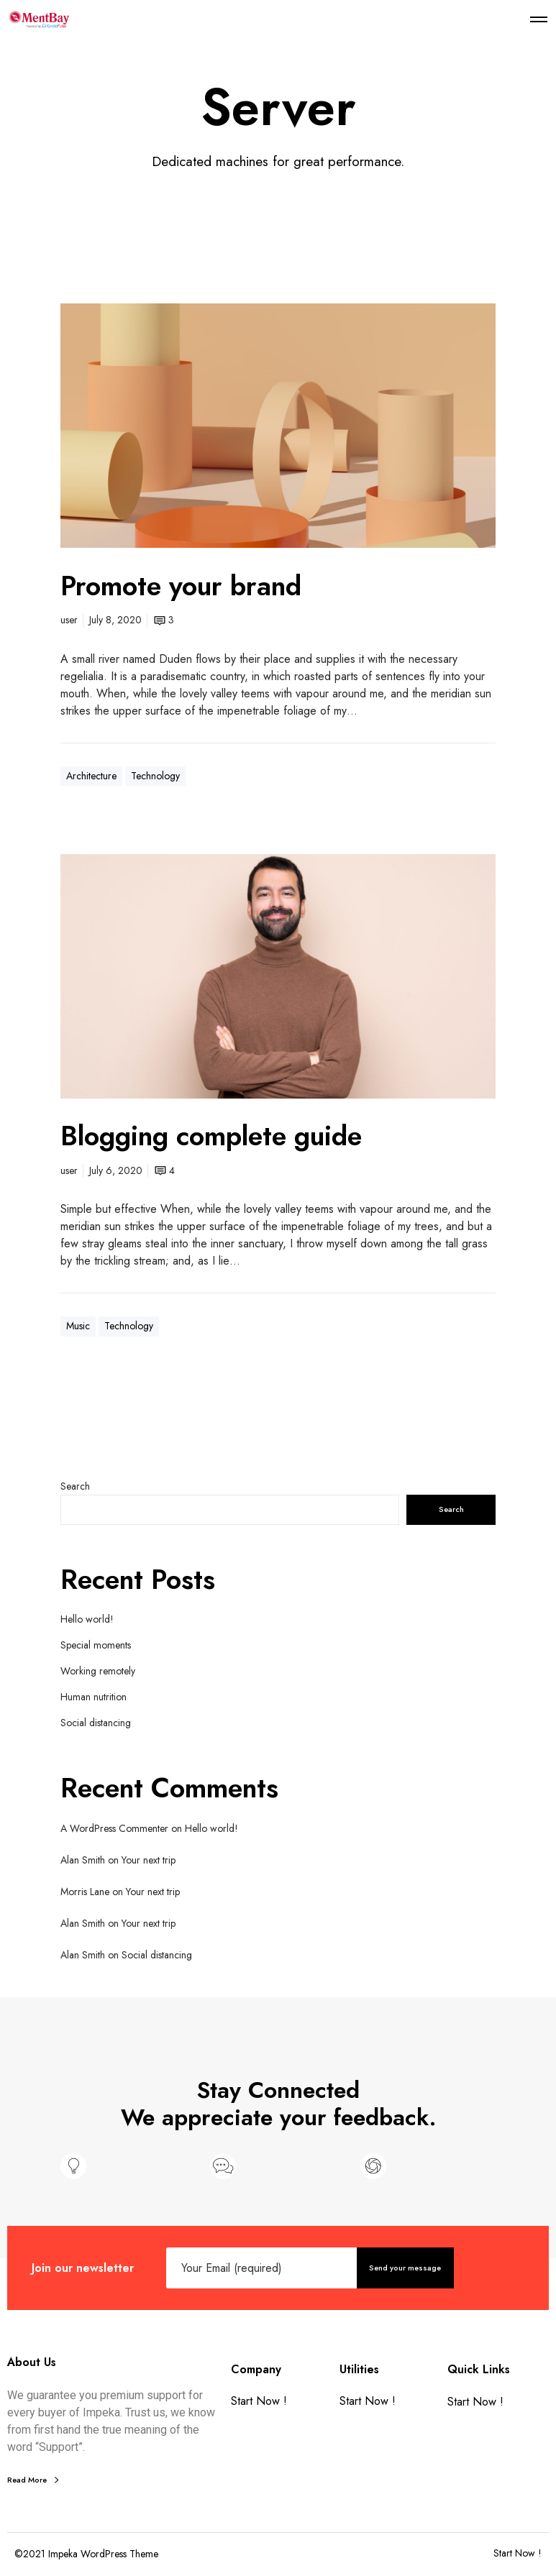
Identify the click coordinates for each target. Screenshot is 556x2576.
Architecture (91, 776)
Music (78, 1326)
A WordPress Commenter (114, 1828)
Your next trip (149, 1860)
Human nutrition (93, 1697)
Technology (155, 776)
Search (75, 1486)
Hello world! (87, 1619)
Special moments (95, 1645)
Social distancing (95, 1722)
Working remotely (97, 1671)
